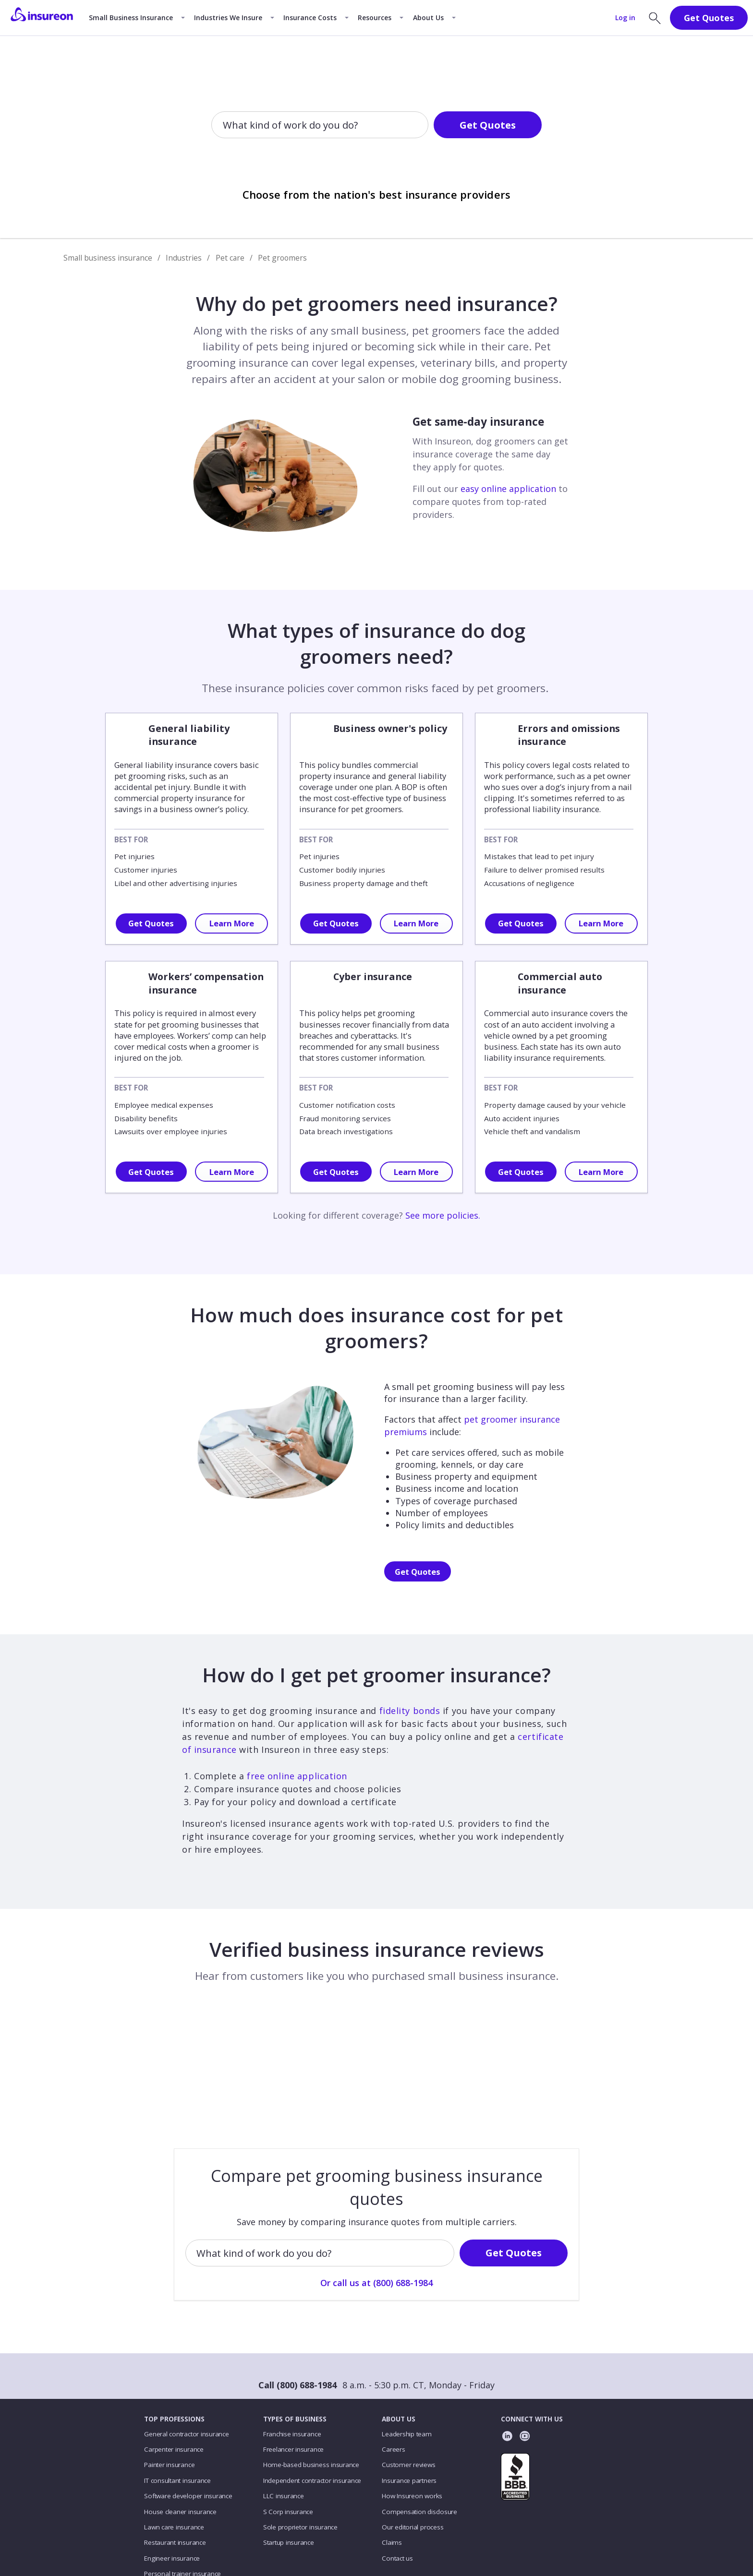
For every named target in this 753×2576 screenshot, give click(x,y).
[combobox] (223, 125)
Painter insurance (169, 2384)
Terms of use (324, 2526)
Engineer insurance (172, 2477)
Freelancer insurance (293, 2368)
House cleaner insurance (180, 2431)
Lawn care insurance (174, 2446)
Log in (625, 17)
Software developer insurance (188, 2415)
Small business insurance (107, 257)
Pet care (230, 257)
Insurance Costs (310, 17)
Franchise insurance (292, 2353)
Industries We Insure (228, 17)
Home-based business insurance (311, 2384)
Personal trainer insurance (182, 2493)
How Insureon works (412, 2415)
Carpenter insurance (174, 2368)
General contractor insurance (186, 2353)
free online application (297, 1776)
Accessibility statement (422, 2526)
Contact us (397, 2477)
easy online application (508, 488)
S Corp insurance (288, 2431)
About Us (428, 17)
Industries (184, 257)
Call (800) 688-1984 (297, 2304)
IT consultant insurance (177, 2400)
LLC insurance (283, 2415)
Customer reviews (408, 2384)
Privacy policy (275, 2526)
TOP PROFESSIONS (174, 2338)
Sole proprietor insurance (300, 2446)
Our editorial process (412, 2446)
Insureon (205, 2560)
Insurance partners (409, 2400)
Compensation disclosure (419, 2431)
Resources (374, 17)
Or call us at (376, 155)
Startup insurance (288, 2461)
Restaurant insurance (175, 2461)
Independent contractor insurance (312, 2400)
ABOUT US (398, 2338)
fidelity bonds (409, 1710)
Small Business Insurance (131, 17)
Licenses (366, 2526)
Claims (392, 2461)
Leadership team (407, 2353)
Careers (393, 2368)
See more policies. (442, 1215)
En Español (481, 2526)
